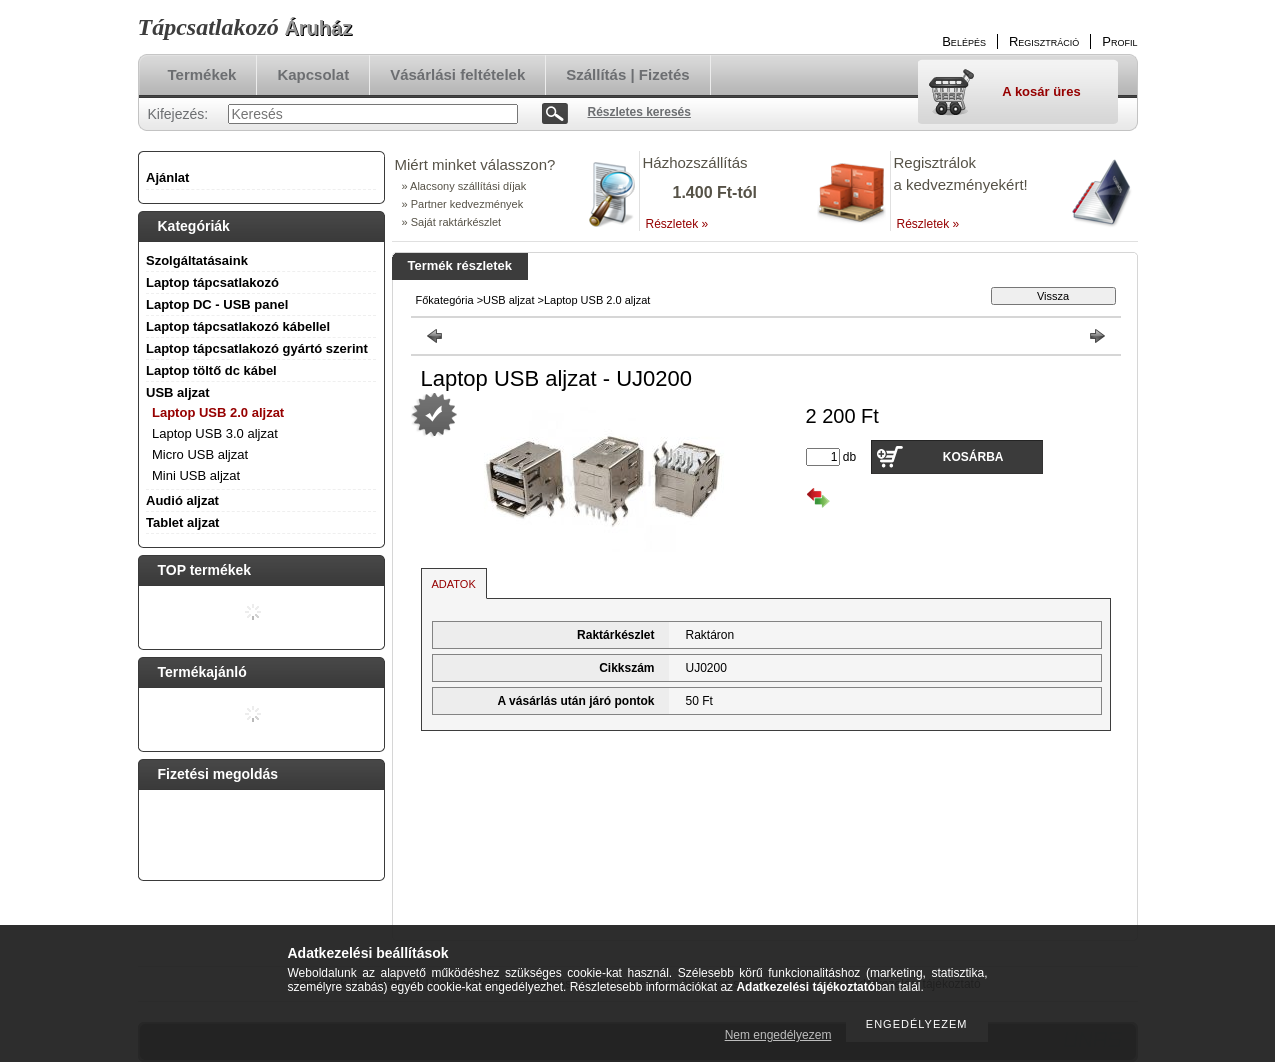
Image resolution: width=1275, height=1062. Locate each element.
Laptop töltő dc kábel (211, 370)
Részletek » (677, 224)
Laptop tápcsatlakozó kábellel (238, 326)
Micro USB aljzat (200, 454)
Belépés (964, 41)
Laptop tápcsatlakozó (212, 282)
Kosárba (973, 457)
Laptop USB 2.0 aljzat (218, 412)
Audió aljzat (182, 500)
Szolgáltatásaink (197, 260)
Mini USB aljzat (196, 475)
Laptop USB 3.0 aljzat (215, 433)
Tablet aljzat (182, 522)
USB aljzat (508, 300)
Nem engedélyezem (778, 1035)
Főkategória (445, 300)
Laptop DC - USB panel (217, 304)
